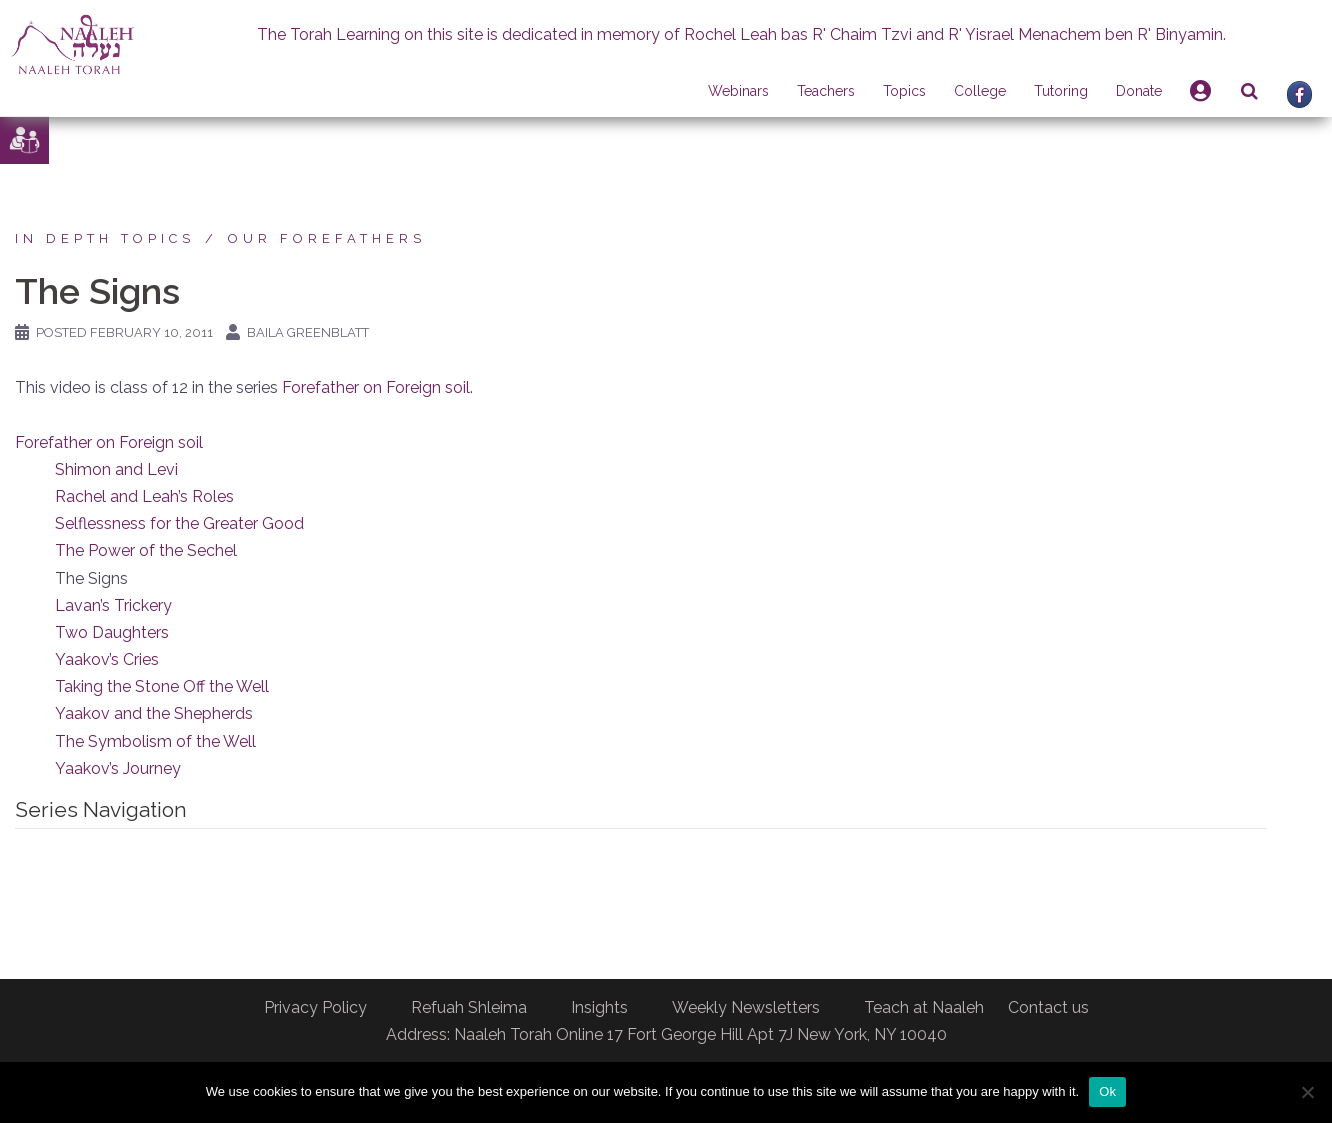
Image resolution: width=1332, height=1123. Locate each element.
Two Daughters (112, 632)
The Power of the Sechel (146, 550)
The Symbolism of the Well (155, 741)
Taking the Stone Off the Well (162, 686)
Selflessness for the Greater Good (179, 523)
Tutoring (1061, 91)
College (980, 91)
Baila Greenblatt (308, 332)
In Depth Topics (105, 238)
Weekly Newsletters (746, 1007)
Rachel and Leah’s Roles (144, 496)
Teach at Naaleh (924, 1007)
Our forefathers (327, 238)
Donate (1139, 91)
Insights (599, 1007)
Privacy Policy (315, 1007)
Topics (904, 91)
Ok (1107, 1091)
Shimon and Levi (116, 469)
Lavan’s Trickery (113, 605)
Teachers (826, 91)
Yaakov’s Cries (107, 659)
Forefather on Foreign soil (376, 387)
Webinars (738, 91)
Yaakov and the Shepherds (154, 713)
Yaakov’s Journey (118, 768)
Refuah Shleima (469, 1007)
